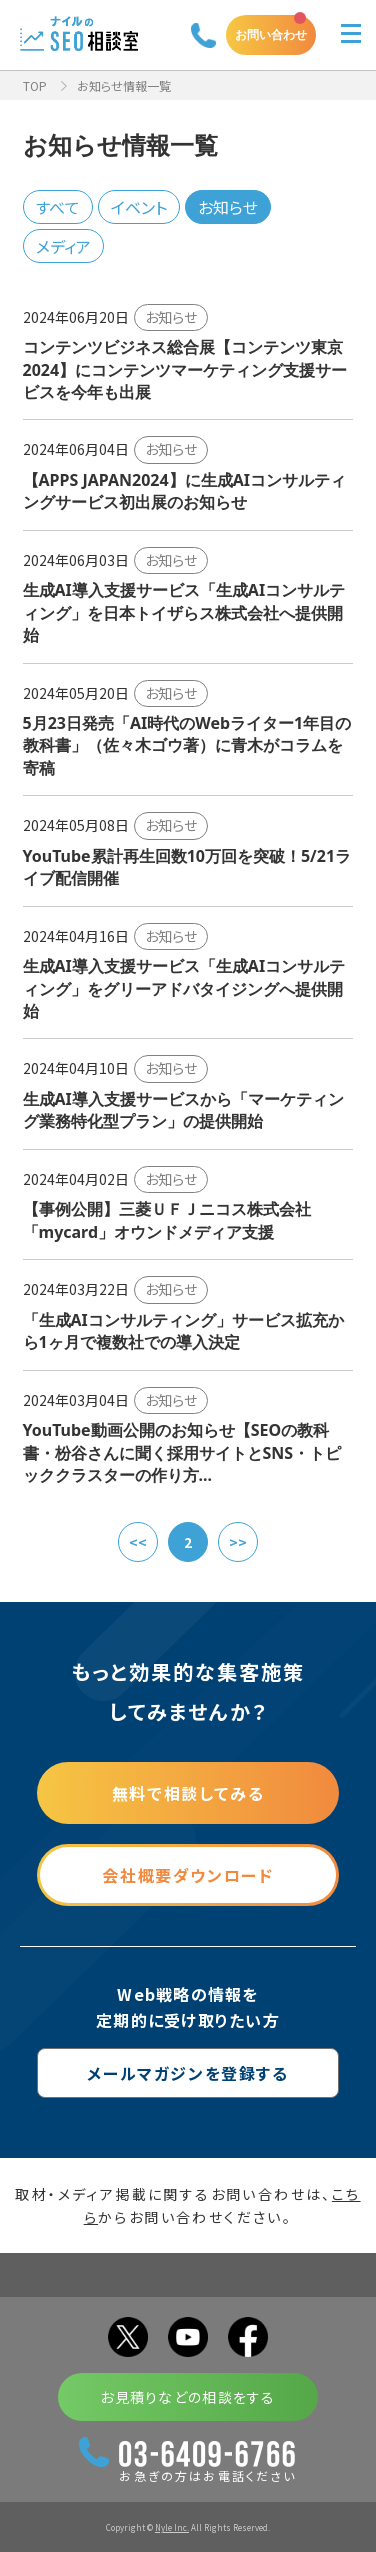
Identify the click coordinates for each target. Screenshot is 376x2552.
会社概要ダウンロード (187, 1875)
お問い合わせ (271, 34)
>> (238, 1542)
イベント (139, 207)
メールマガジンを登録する (187, 2073)
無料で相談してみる (188, 1793)
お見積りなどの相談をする (187, 2397)
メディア (63, 246)
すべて (58, 207)
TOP (35, 85)
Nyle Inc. (172, 2527)
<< (138, 1542)
